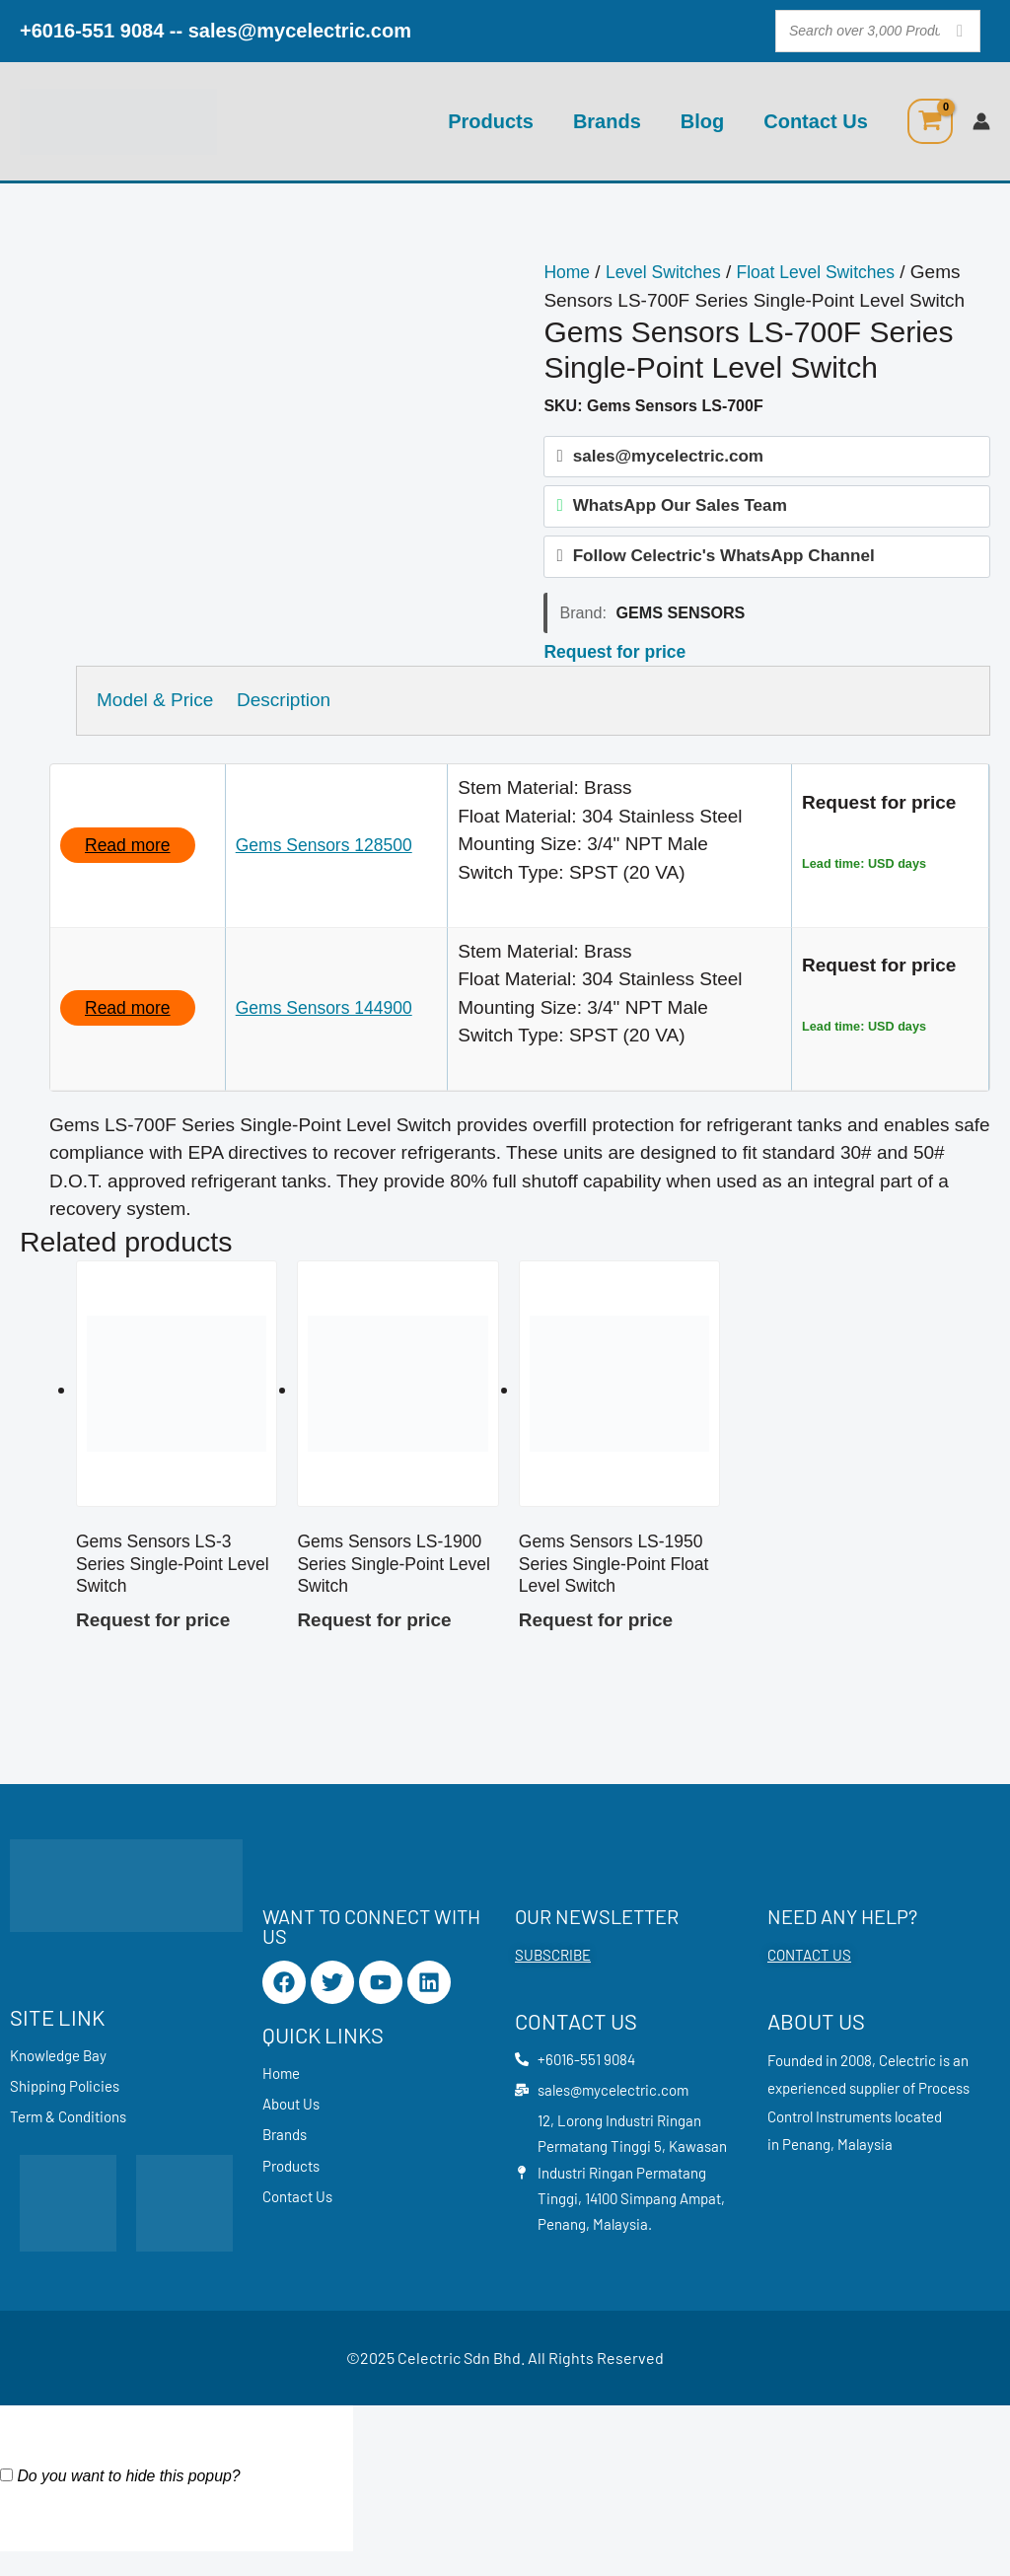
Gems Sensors (680, 623)
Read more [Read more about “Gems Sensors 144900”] (131, 1018)
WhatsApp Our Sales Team (680, 511)
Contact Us (815, 121)
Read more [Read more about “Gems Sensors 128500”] (131, 855)
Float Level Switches (835, 271)
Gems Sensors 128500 (334, 855)
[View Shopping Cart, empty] (930, 121)
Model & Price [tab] (155, 710)
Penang (806, 2163)
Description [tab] (298, 710)
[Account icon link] (981, 121)
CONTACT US (809, 1973)
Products (491, 121)
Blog (702, 121)
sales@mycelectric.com (299, 30)
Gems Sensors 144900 (334, 1018)
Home (568, 271)
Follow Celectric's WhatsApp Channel (724, 565)
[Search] (959, 31)
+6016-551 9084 (92, 30)
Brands (607, 121)
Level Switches (672, 271)
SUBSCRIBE (553, 1973)
